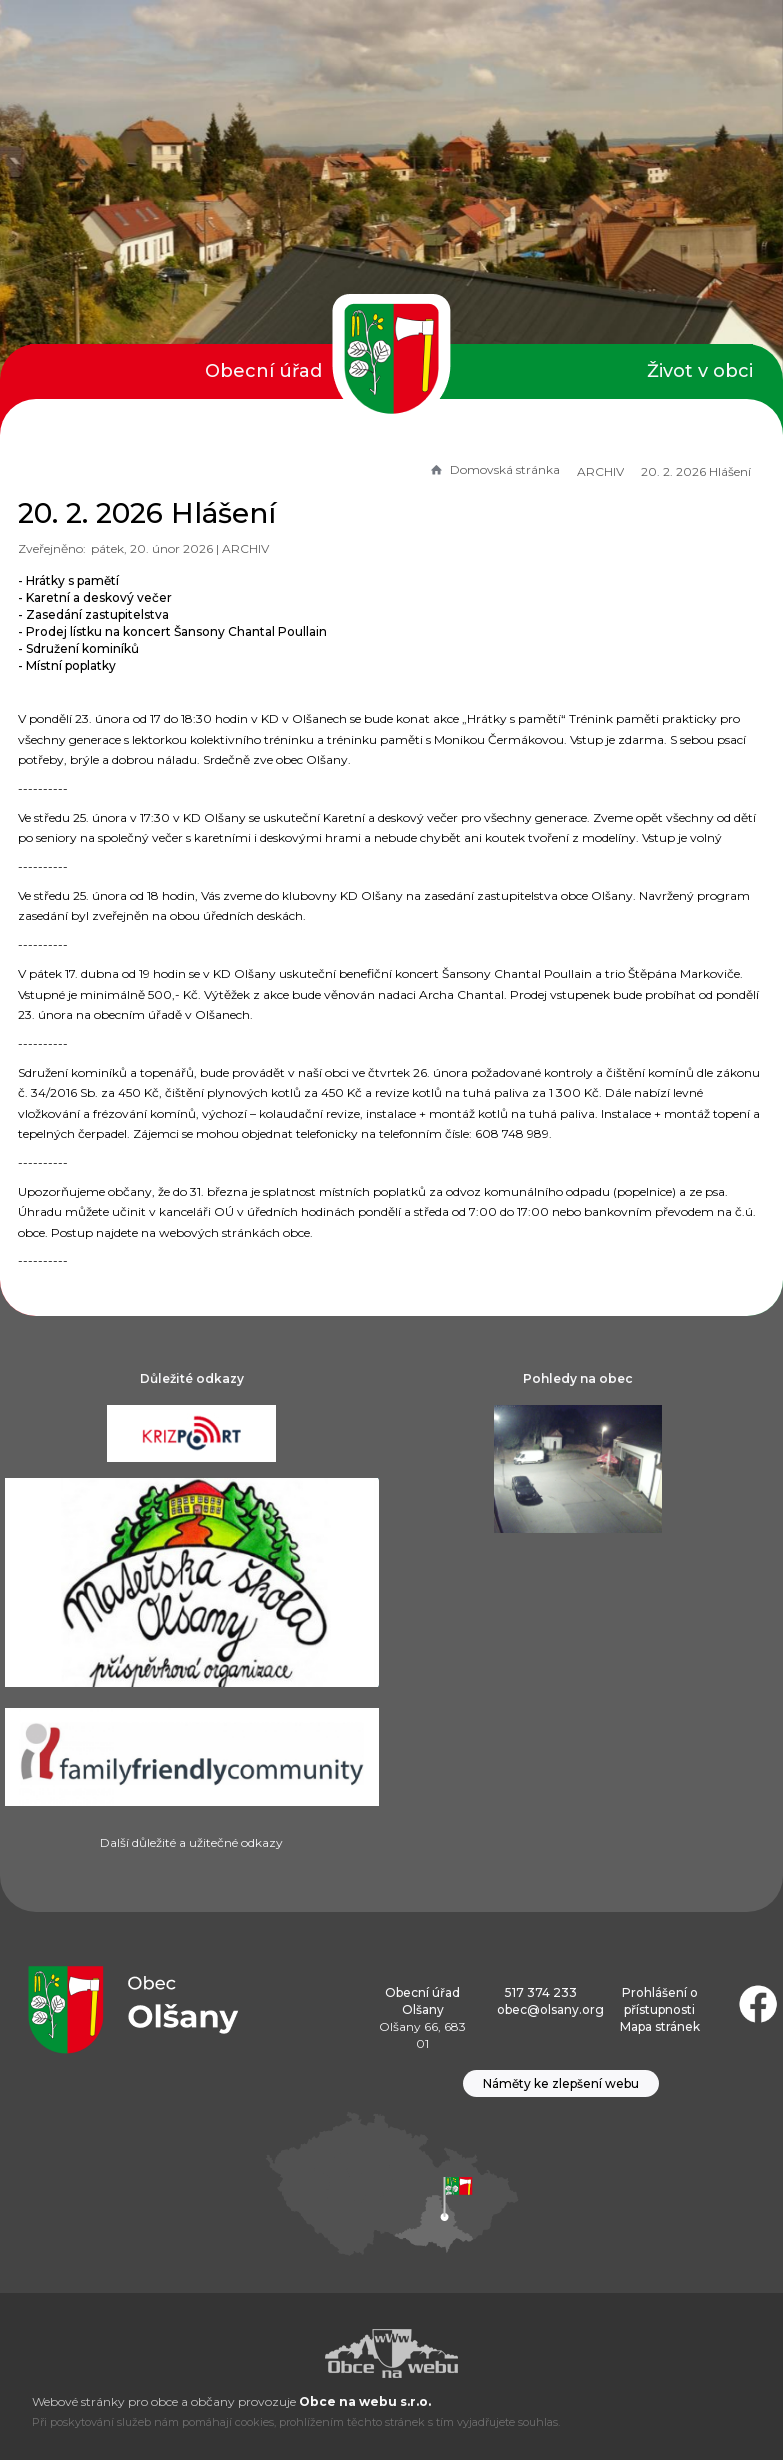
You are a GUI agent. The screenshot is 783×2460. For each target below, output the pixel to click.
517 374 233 (541, 1992)
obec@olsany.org (550, 2009)
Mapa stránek (660, 2026)
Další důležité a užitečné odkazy (191, 1842)
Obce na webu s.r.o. (365, 2401)
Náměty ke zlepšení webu (561, 2083)
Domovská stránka (494, 469)
